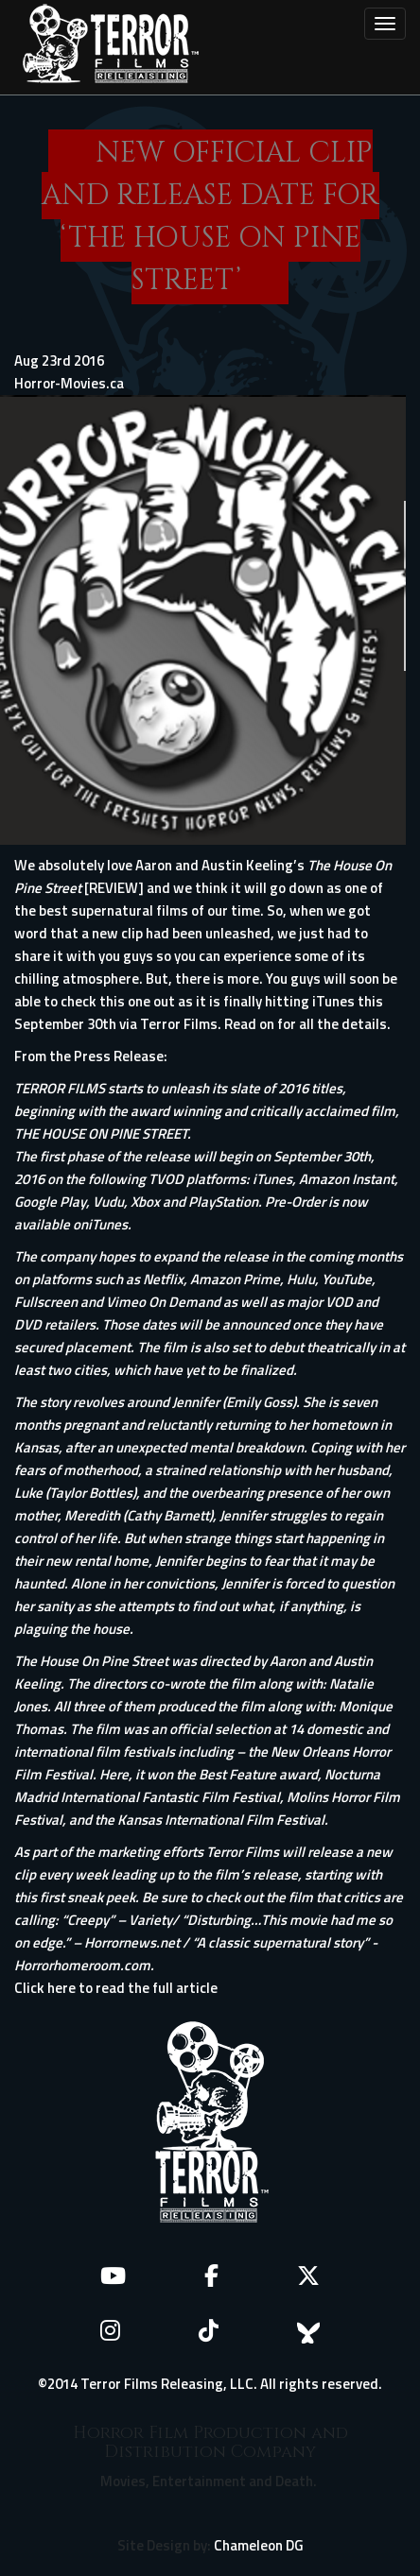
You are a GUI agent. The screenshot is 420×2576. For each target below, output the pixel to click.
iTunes (108, 1224)
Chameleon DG (259, 2545)
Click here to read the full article (116, 1988)
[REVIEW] (114, 888)
